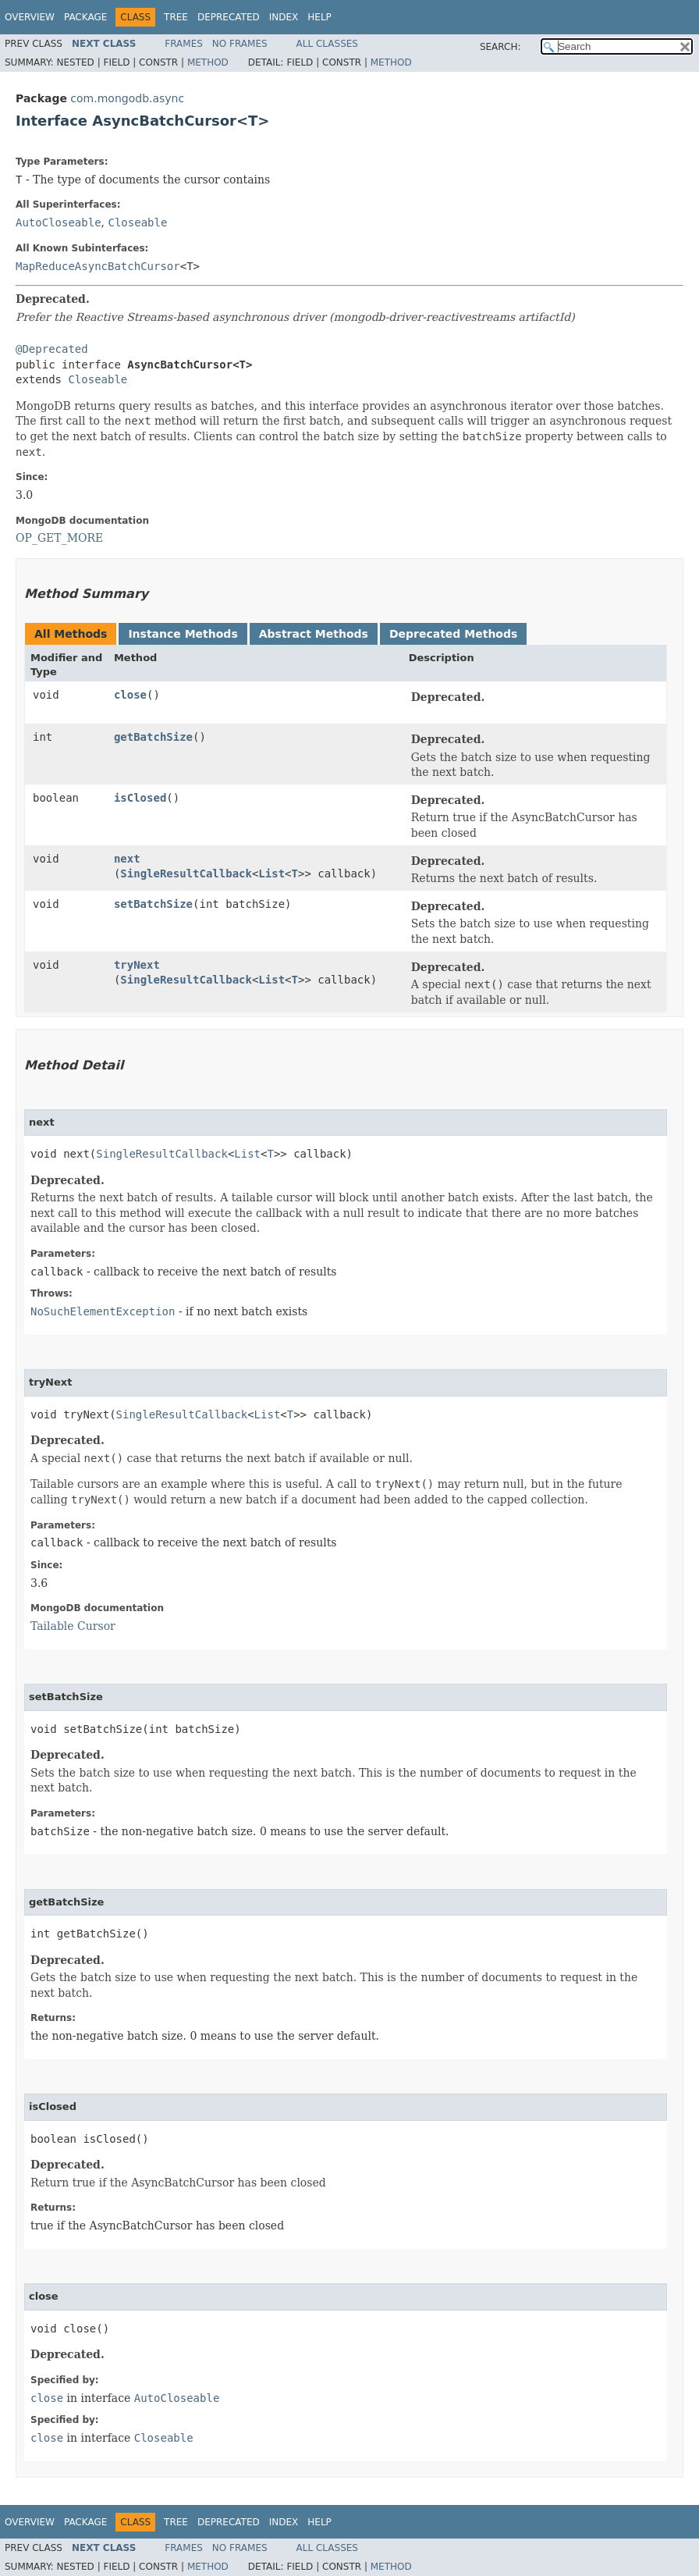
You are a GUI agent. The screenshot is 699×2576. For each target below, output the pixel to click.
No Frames (240, 43)
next (127, 858)
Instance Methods (182, 634)
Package (85, 17)
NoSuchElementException (102, 1311)
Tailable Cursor (72, 1626)
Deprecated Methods (453, 634)
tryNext (137, 965)
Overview (30, 17)
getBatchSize (153, 737)
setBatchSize (153, 904)
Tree (176, 17)
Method (208, 62)
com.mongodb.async (127, 98)
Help (319, 17)
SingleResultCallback (186, 873)
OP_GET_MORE (59, 538)
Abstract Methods (313, 634)
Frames (184, 43)
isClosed (140, 798)
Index (284, 17)
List (271, 873)
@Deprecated (52, 349)
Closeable (137, 222)
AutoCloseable (58, 222)
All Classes (327, 43)
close (130, 694)
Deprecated (228, 17)
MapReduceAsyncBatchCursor (98, 266)
